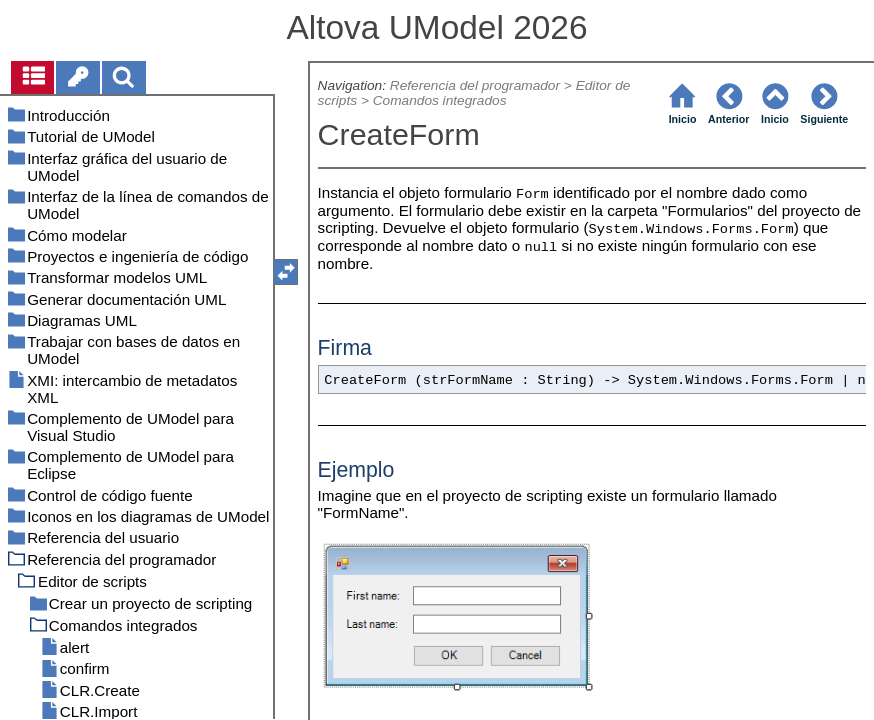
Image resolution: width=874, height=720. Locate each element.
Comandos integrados (440, 100)
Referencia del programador (475, 85)
